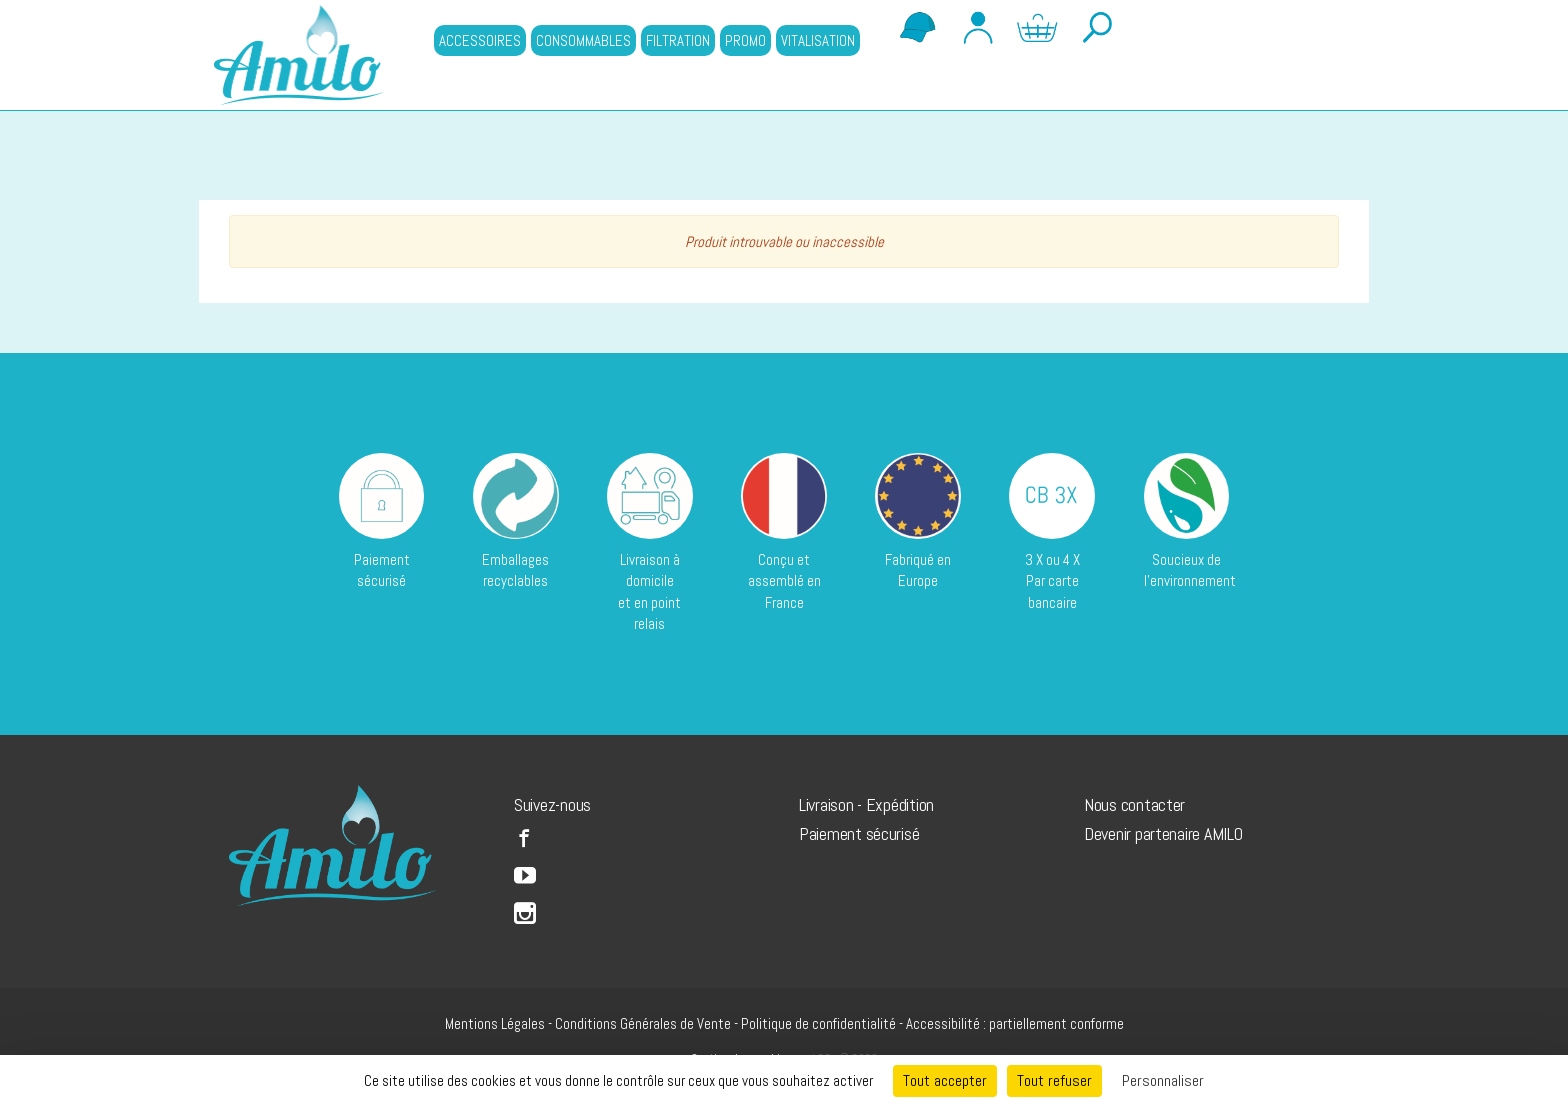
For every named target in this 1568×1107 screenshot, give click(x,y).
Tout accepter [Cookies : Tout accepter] (945, 1080)
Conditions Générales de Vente (643, 1023)
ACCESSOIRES (480, 40)
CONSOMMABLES (583, 40)
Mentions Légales (495, 1023)
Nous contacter (1134, 804)
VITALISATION (818, 40)
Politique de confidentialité (818, 1023)
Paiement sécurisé (859, 833)
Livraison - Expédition (866, 804)
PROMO (745, 40)
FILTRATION (678, 40)
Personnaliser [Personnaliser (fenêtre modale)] (1163, 1080)
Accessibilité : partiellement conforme (1015, 1023)
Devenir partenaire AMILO (1163, 833)
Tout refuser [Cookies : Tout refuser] (1054, 1080)
